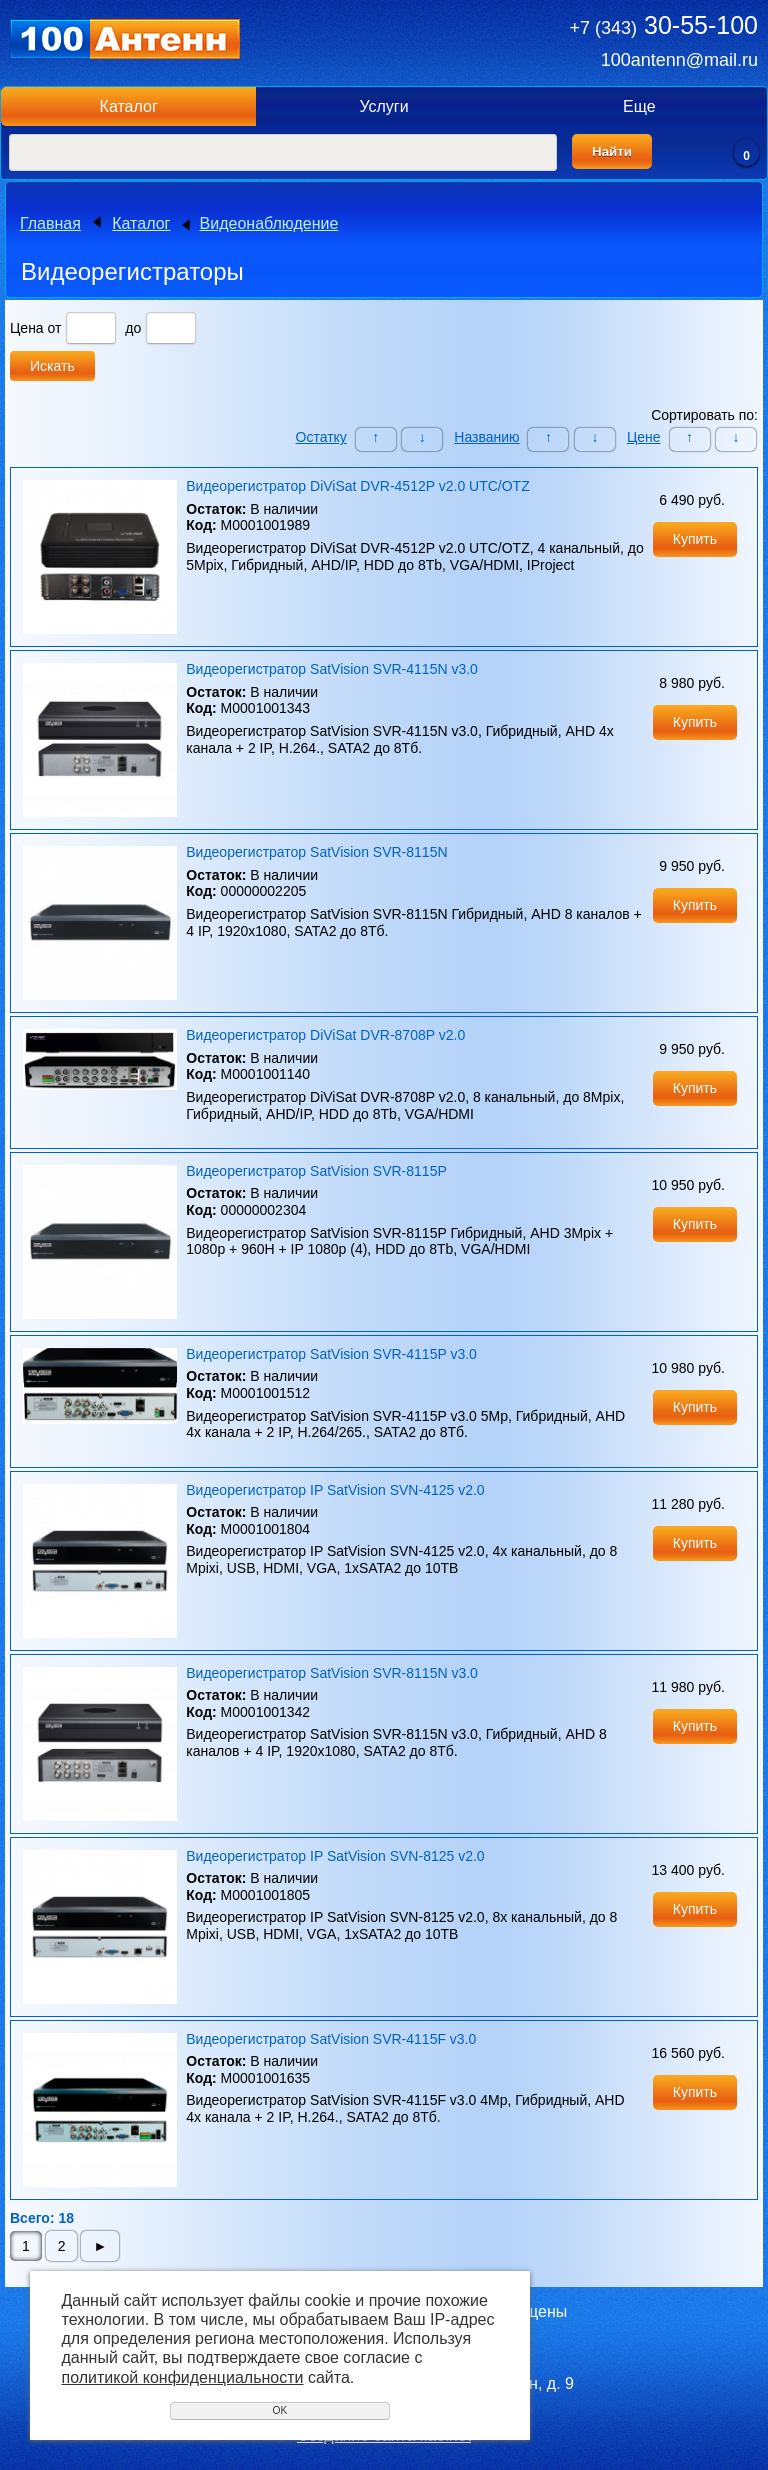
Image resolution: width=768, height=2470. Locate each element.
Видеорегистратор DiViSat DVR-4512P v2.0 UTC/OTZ (357, 486)
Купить (695, 539)
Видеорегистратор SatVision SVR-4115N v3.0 (332, 669)
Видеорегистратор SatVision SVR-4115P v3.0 (331, 1354)
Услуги (383, 106)
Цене (644, 437)
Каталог (129, 106)
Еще (639, 106)
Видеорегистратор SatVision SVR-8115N (316, 852)
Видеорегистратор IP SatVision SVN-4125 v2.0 (335, 1490)
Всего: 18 (42, 2218)
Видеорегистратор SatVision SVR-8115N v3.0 (332, 1673)
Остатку (321, 437)
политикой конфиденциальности (183, 2377)
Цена (27, 328)
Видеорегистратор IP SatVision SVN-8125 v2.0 (335, 1856)
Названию (486, 437)
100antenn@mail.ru (679, 60)
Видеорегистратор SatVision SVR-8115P (316, 1171)
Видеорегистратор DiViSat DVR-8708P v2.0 (325, 1035)
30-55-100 (664, 25)
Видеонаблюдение (269, 223)
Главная (50, 223)
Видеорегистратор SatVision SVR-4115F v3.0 (331, 2039)
